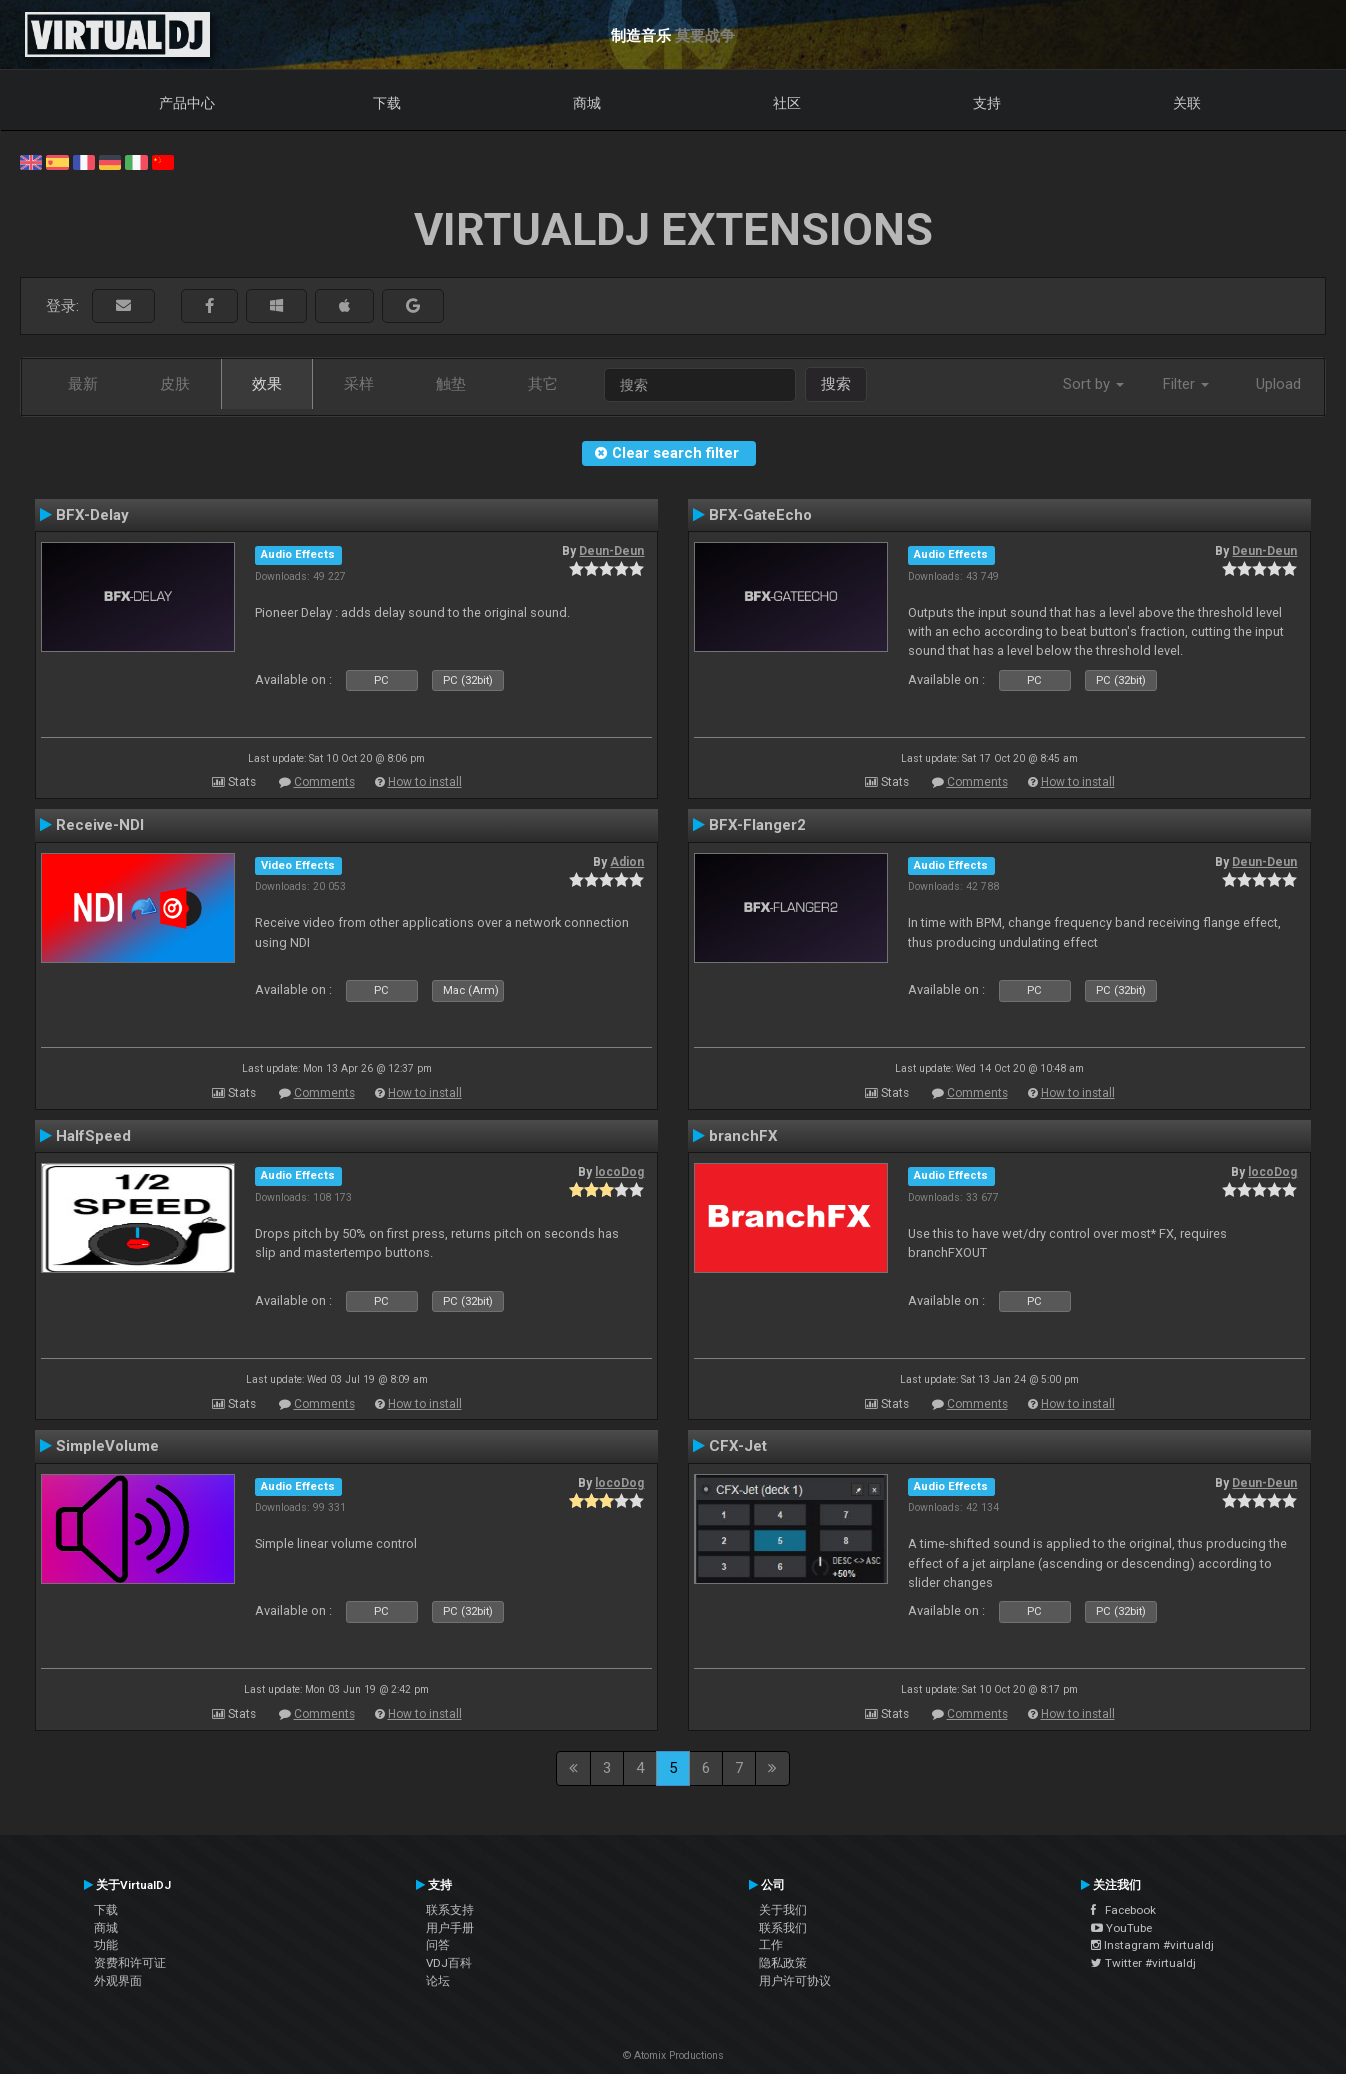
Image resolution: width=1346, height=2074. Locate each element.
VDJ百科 (449, 1963)
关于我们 (783, 1910)
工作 (771, 1945)
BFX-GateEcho (760, 515)
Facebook (1123, 1910)
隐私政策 (783, 1963)
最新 (83, 384)
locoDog (619, 1172)
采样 (359, 384)
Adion (627, 862)
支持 (987, 103)
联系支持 (450, 1910)
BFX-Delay (92, 515)
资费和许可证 (130, 1963)
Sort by (1093, 384)
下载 (387, 103)
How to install (425, 782)
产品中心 (187, 103)
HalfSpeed (93, 1136)
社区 (787, 103)
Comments (324, 782)
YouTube (1121, 1928)
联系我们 (783, 1928)
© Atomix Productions (673, 2055)
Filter (1186, 384)
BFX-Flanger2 (757, 825)
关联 (1187, 103)
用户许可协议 (795, 1981)
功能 (106, 1945)
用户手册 (450, 1928)
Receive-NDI (100, 825)
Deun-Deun (611, 551)
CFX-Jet (738, 1446)
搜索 (836, 384)
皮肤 (175, 384)
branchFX (743, 1136)
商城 (587, 103)
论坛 (438, 1981)
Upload (1278, 384)
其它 (543, 384)
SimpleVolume (107, 1446)
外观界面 (118, 1981)
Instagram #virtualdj (1152, 1945)
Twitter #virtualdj (1143, 1963)
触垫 (451, 384)
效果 (267, 384)
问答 (438, 1945)
